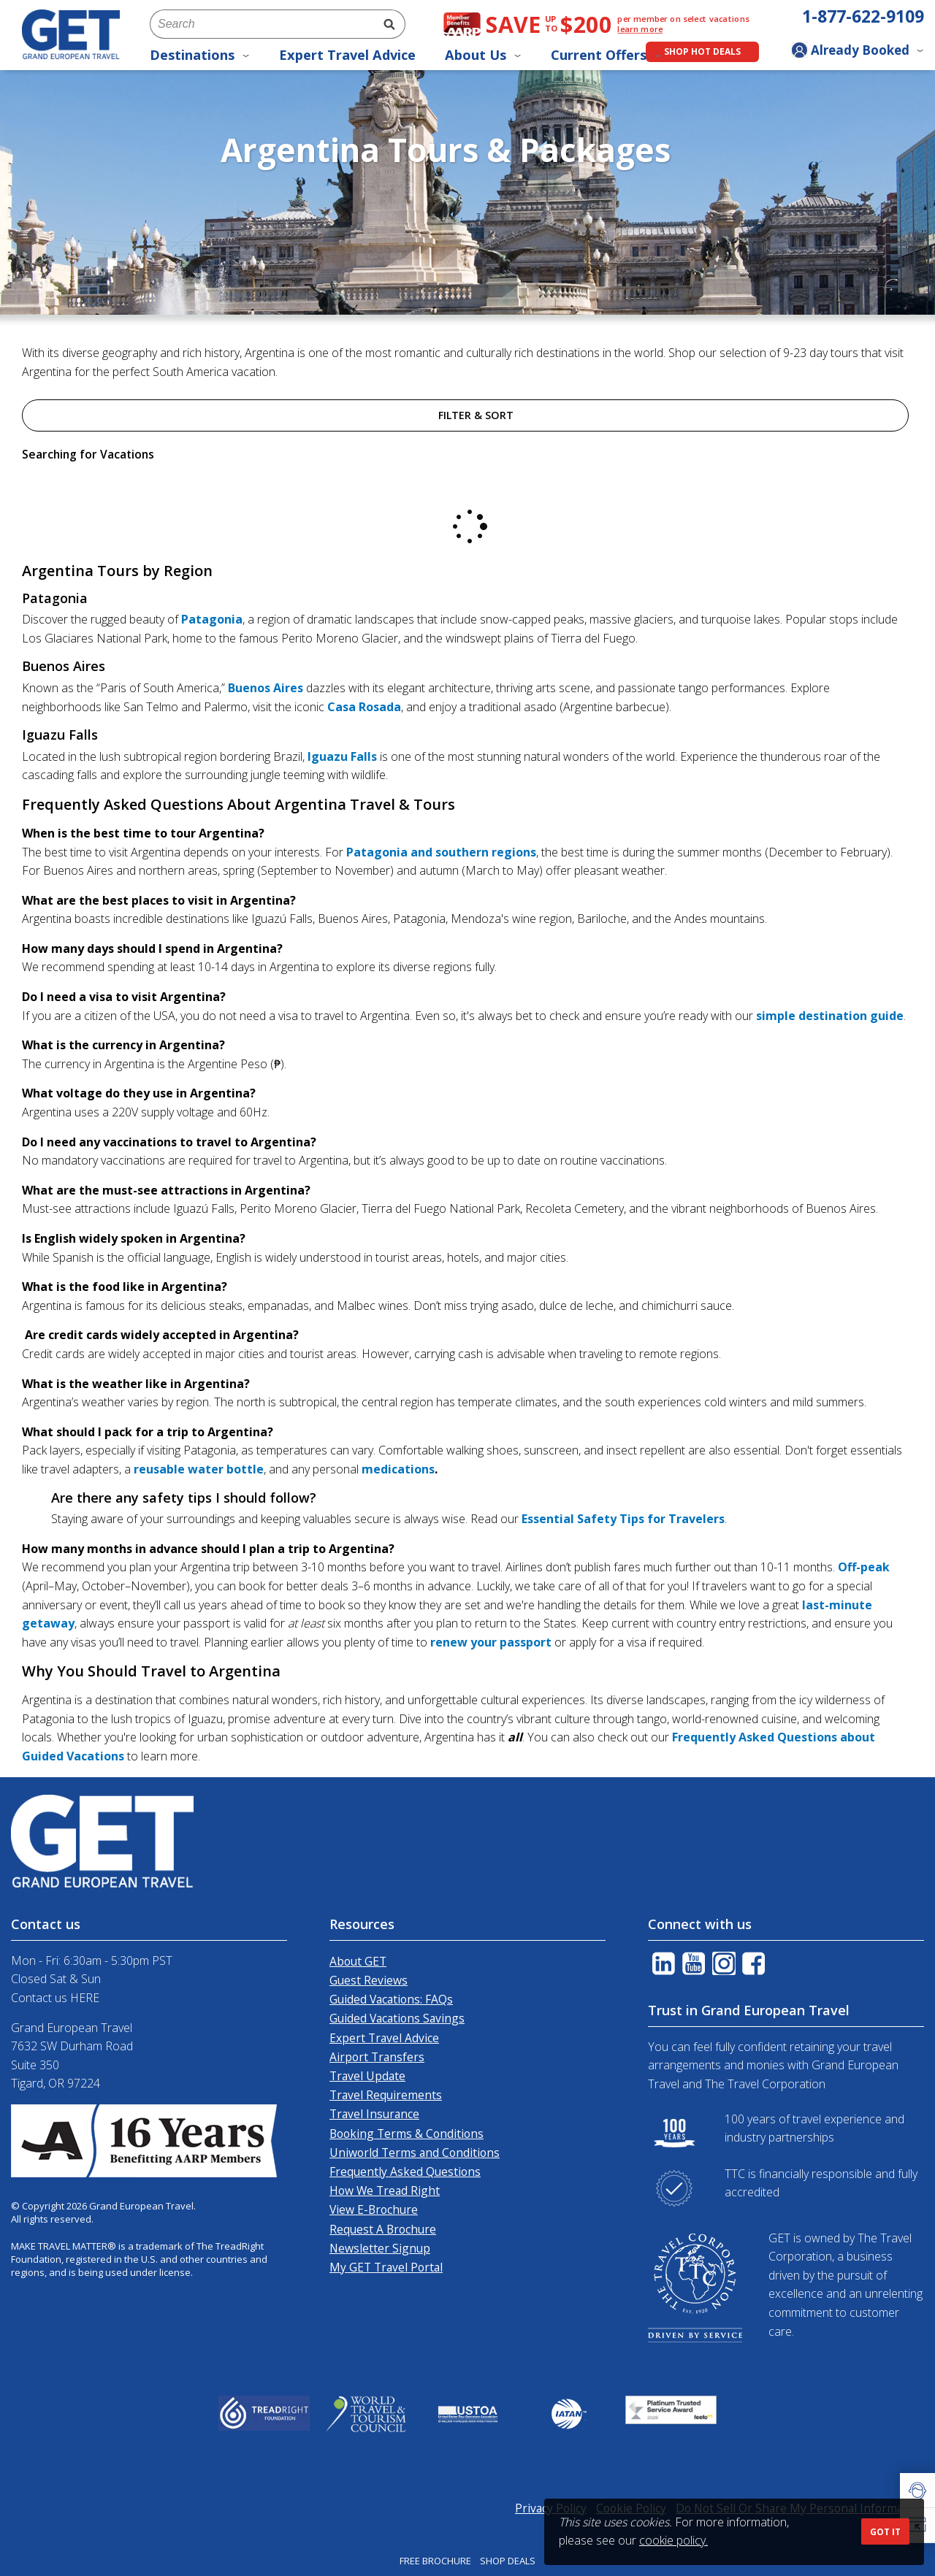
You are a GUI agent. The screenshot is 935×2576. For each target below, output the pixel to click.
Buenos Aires (265, 688)
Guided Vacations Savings (397, 2018)
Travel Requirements (385, 2095)
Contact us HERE (55, 1998)
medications (398, 1469)
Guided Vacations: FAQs (391, 1999)
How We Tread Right (384, 2190)
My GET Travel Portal (386, 2267)
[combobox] (261, 24)
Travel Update (367, 2076)
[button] (917, 2490)
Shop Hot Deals (702, 51)
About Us (483, 55)
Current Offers (606, 55)
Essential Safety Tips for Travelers (623, 1519)
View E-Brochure (373, 2209)
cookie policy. (673, 2540)
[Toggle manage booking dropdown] (857, 52)
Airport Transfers (376, 2057)
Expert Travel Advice (347, 55)
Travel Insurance (374, 2114)
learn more (640, 29)
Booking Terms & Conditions (406, 2133)
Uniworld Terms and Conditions (414, 2152)
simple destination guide (830, 1016)
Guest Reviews (368, 1980)
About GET (357, 1961)
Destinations (200, 55)
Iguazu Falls (342, 756)
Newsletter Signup (379, 2248)
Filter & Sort (465, 415)
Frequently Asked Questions (405, 2171)
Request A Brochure (382, 2229)
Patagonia (212, 619)
